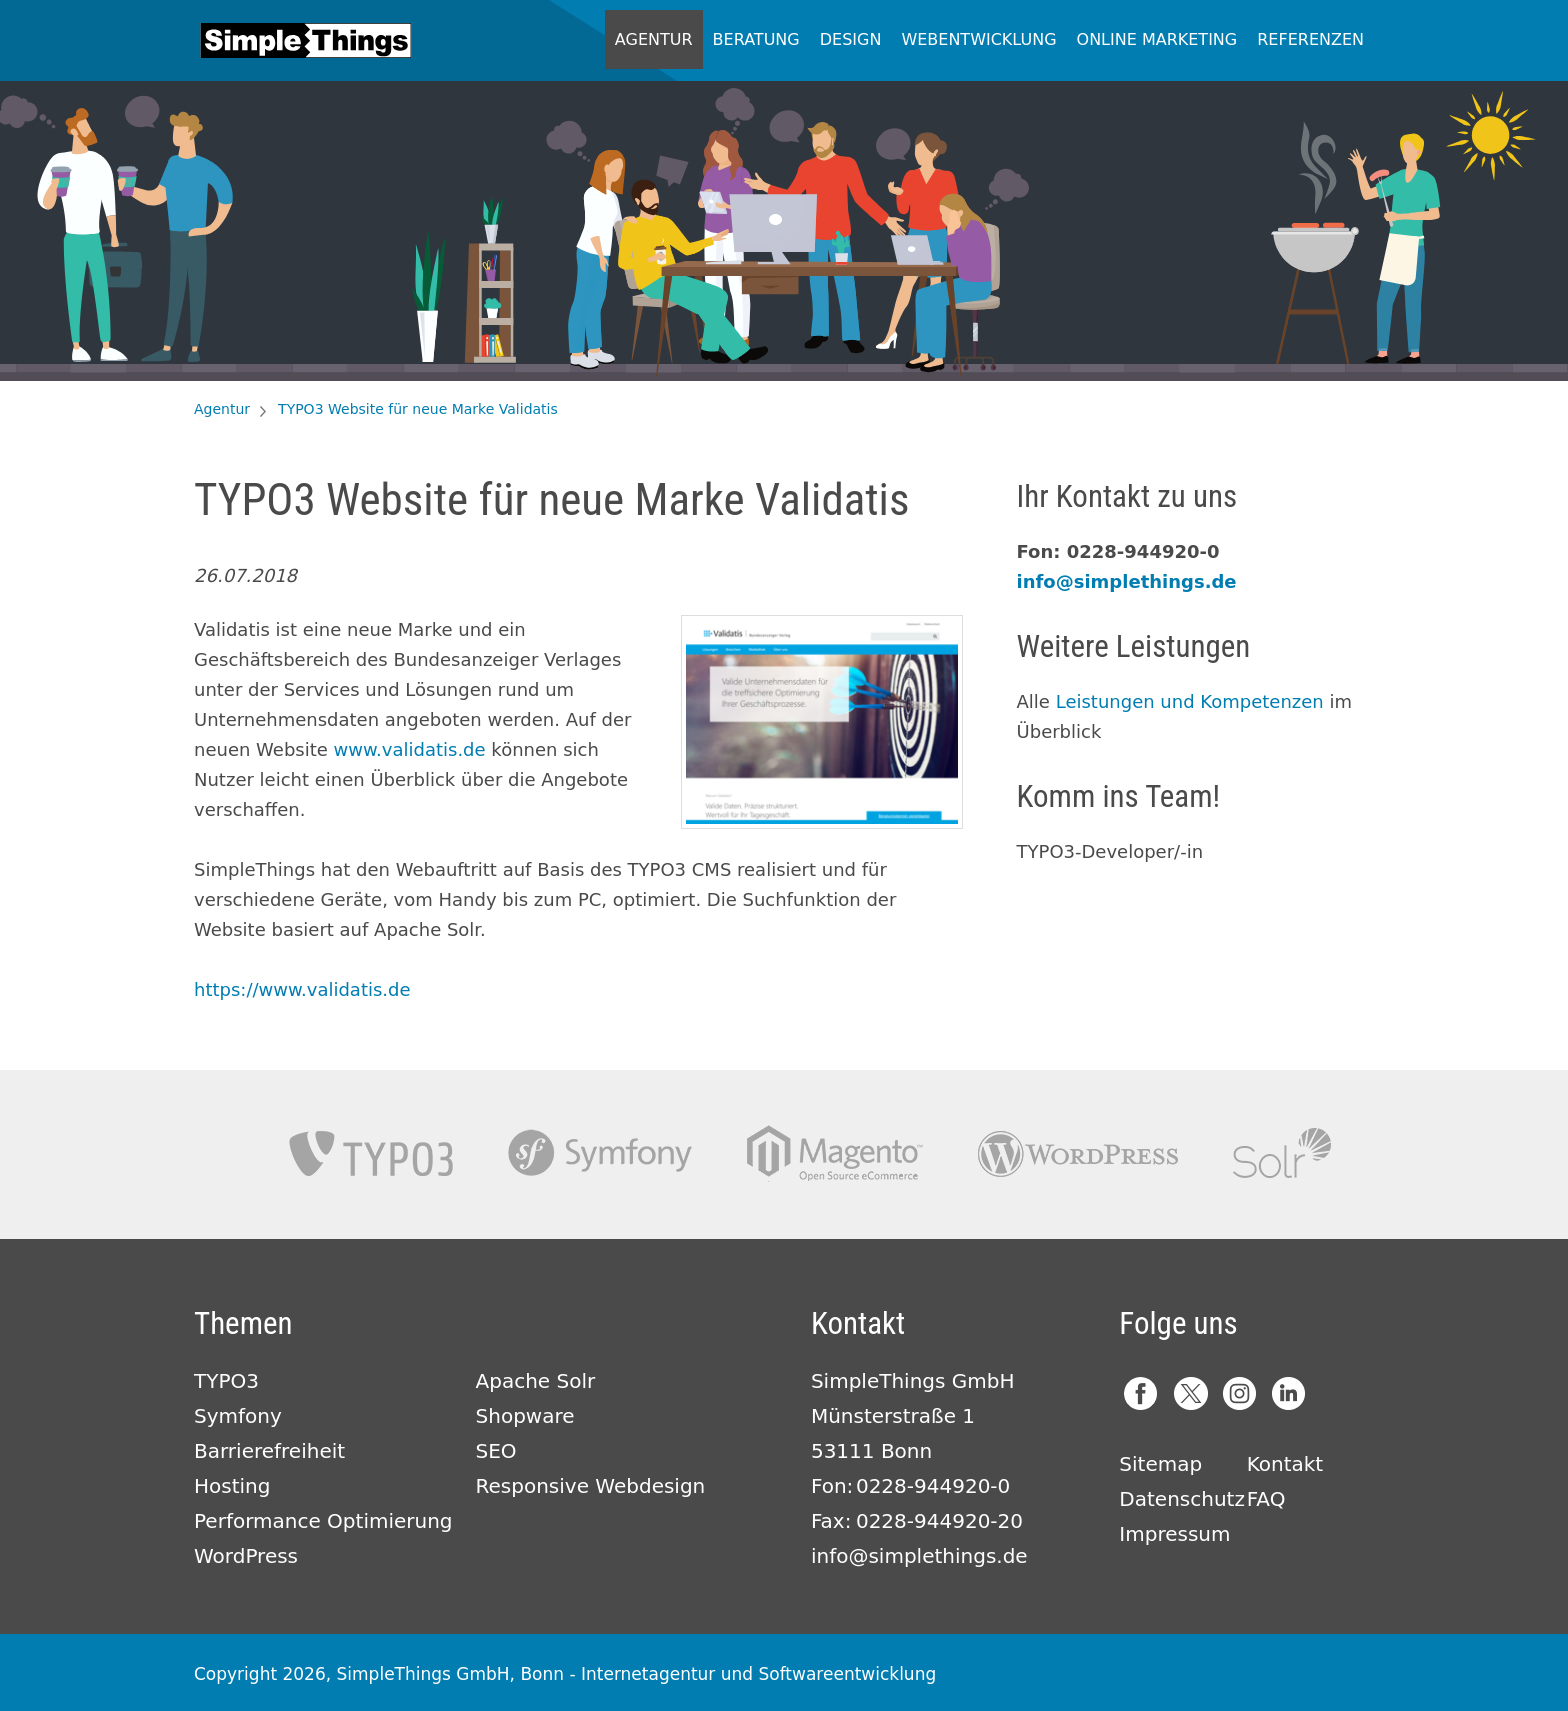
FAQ (1266, 1499)
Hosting (232, 1486)
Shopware (525, 1416)
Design (851, 39)
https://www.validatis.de (302, 989)
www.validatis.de (410, 749)
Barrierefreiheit (269, 1451)
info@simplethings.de (1127, 581)
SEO (496, 1451)
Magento (835, 1153)
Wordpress (1078, 1153)
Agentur (654, 39)
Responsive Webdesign (591, 1486)
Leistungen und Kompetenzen (1190, 701)
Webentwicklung (978, 39)
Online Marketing (1157, 39)
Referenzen (1310, 39)
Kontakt (1285, 1464)
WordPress (246, 1556)
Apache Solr (1282, 1153)
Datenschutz (1182, 1499)
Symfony (600, 1153)
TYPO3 (371, 1153)
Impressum (1174, 1534)
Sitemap (1160, 1464)
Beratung (756, 39)
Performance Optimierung (323, 1521)
